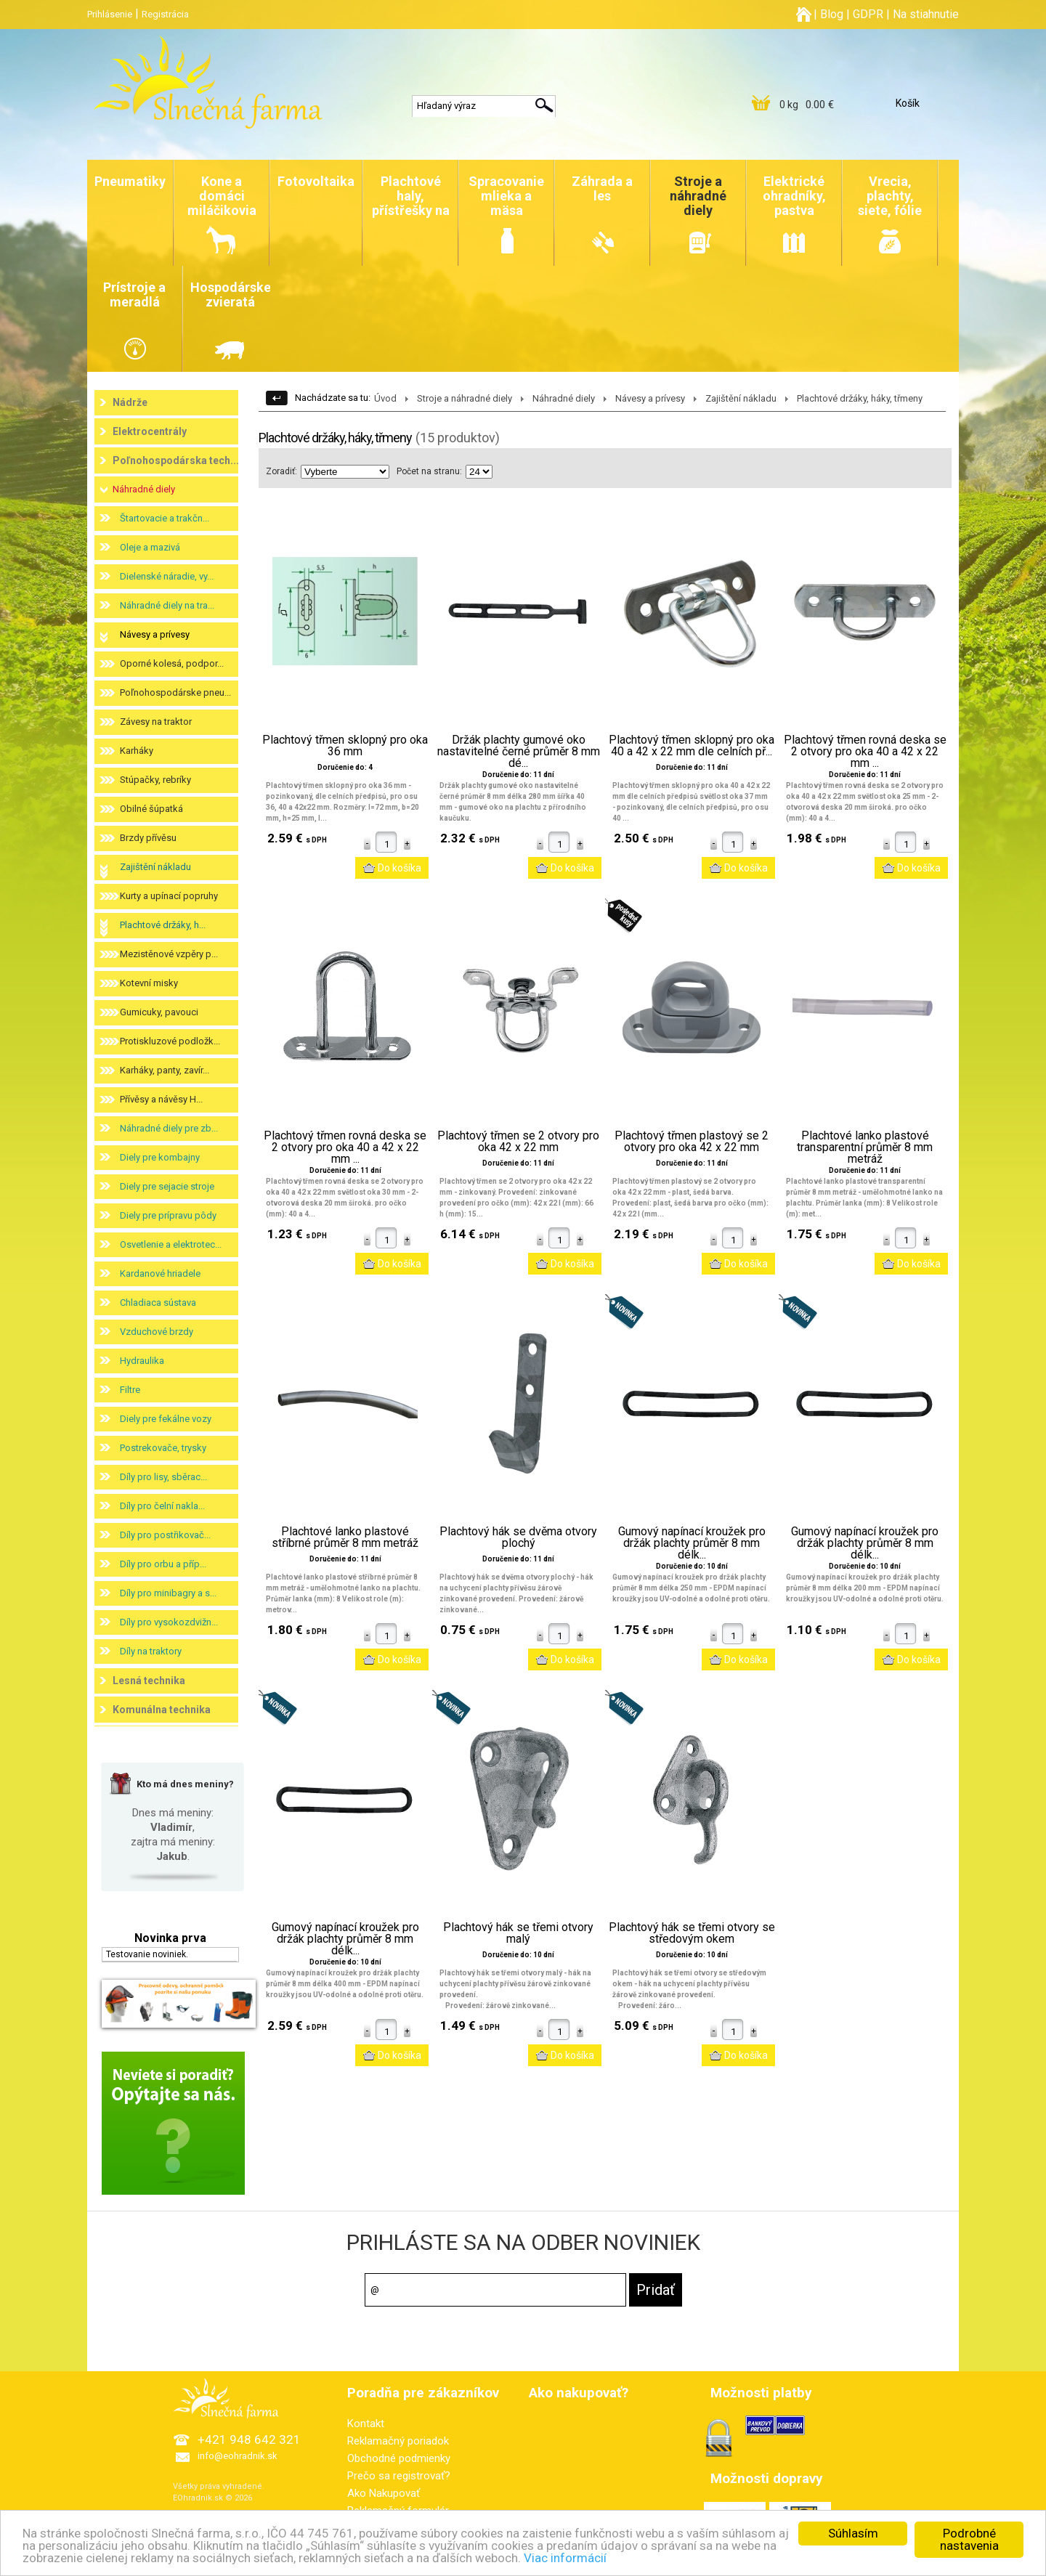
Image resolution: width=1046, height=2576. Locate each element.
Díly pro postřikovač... (165, 1534)
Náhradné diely (144, 489)
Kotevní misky (149, 983)
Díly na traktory (151, 1651)
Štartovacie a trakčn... (164, 518)
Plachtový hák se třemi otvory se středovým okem (692, 1933)
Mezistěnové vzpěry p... (169, 953)
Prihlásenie (109, 14)
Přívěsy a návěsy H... (161, 1099)
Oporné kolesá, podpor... (172, 663)
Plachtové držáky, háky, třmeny (860, 398)
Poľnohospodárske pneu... (175, 692)
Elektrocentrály (150, 431)
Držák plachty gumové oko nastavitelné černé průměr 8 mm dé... (518, 751)
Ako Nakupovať (383, 2493)
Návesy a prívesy (155, 634)
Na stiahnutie (926, 14)
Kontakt (365, 2423)
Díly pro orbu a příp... (163, 1564)
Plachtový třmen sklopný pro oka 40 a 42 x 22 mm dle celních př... (691, 745)
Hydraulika (142, 1360)
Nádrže (130, 402)
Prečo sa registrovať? (398, 2475)
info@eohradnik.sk (237, 2455)
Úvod (385, 398)
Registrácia (165, 14)
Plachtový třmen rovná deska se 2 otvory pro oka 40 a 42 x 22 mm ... (865, 751)
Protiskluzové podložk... (170, 1041)
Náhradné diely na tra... (167, 605)
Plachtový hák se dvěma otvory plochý (518, 1537)
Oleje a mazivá (150, 547)
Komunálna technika (162, 1709)
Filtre (130, 1389)
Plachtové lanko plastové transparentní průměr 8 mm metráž (865, 1147)
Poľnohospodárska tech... (176, 460)
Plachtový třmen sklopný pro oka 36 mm (345, 745)
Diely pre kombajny (160, 1157)
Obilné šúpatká (151, 808)
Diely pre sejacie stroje (167, 1186)
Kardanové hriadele (160, 1273)
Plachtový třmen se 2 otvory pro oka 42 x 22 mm (518, 1141)
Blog (831, 14)
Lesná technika (149, 1680)
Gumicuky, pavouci (159, 1012)
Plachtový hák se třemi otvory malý (518, 1933)
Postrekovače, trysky (163, 1447)
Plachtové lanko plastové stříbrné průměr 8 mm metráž (345, 1537)
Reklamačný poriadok (398, 2440)
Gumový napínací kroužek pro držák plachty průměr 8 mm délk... (692, 1543)
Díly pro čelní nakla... (162, 1505)
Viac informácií (565, 2558)
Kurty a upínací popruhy (169, 895)
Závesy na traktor (156, 721)
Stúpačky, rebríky (155, 779)
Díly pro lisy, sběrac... (163, 1476)
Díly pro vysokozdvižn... (169, 1622)
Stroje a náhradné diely (464, 398)
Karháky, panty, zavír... (164, 1070)
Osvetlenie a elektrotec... (171, 1244)
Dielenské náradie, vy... (167, 576)
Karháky (136, 750)
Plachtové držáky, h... (163, 924)
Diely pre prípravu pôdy (168, 1215)
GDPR (868, 14)
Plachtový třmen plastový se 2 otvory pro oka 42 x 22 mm (692, 1141)
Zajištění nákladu (155, 866)
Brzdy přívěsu (148, 837)
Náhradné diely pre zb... (169, 1128)
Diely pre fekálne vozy (165, 1418)
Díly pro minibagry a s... (168, 1593)
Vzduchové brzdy (156, 1331)
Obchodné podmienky (398, 2458)
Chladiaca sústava (158, 1302)
